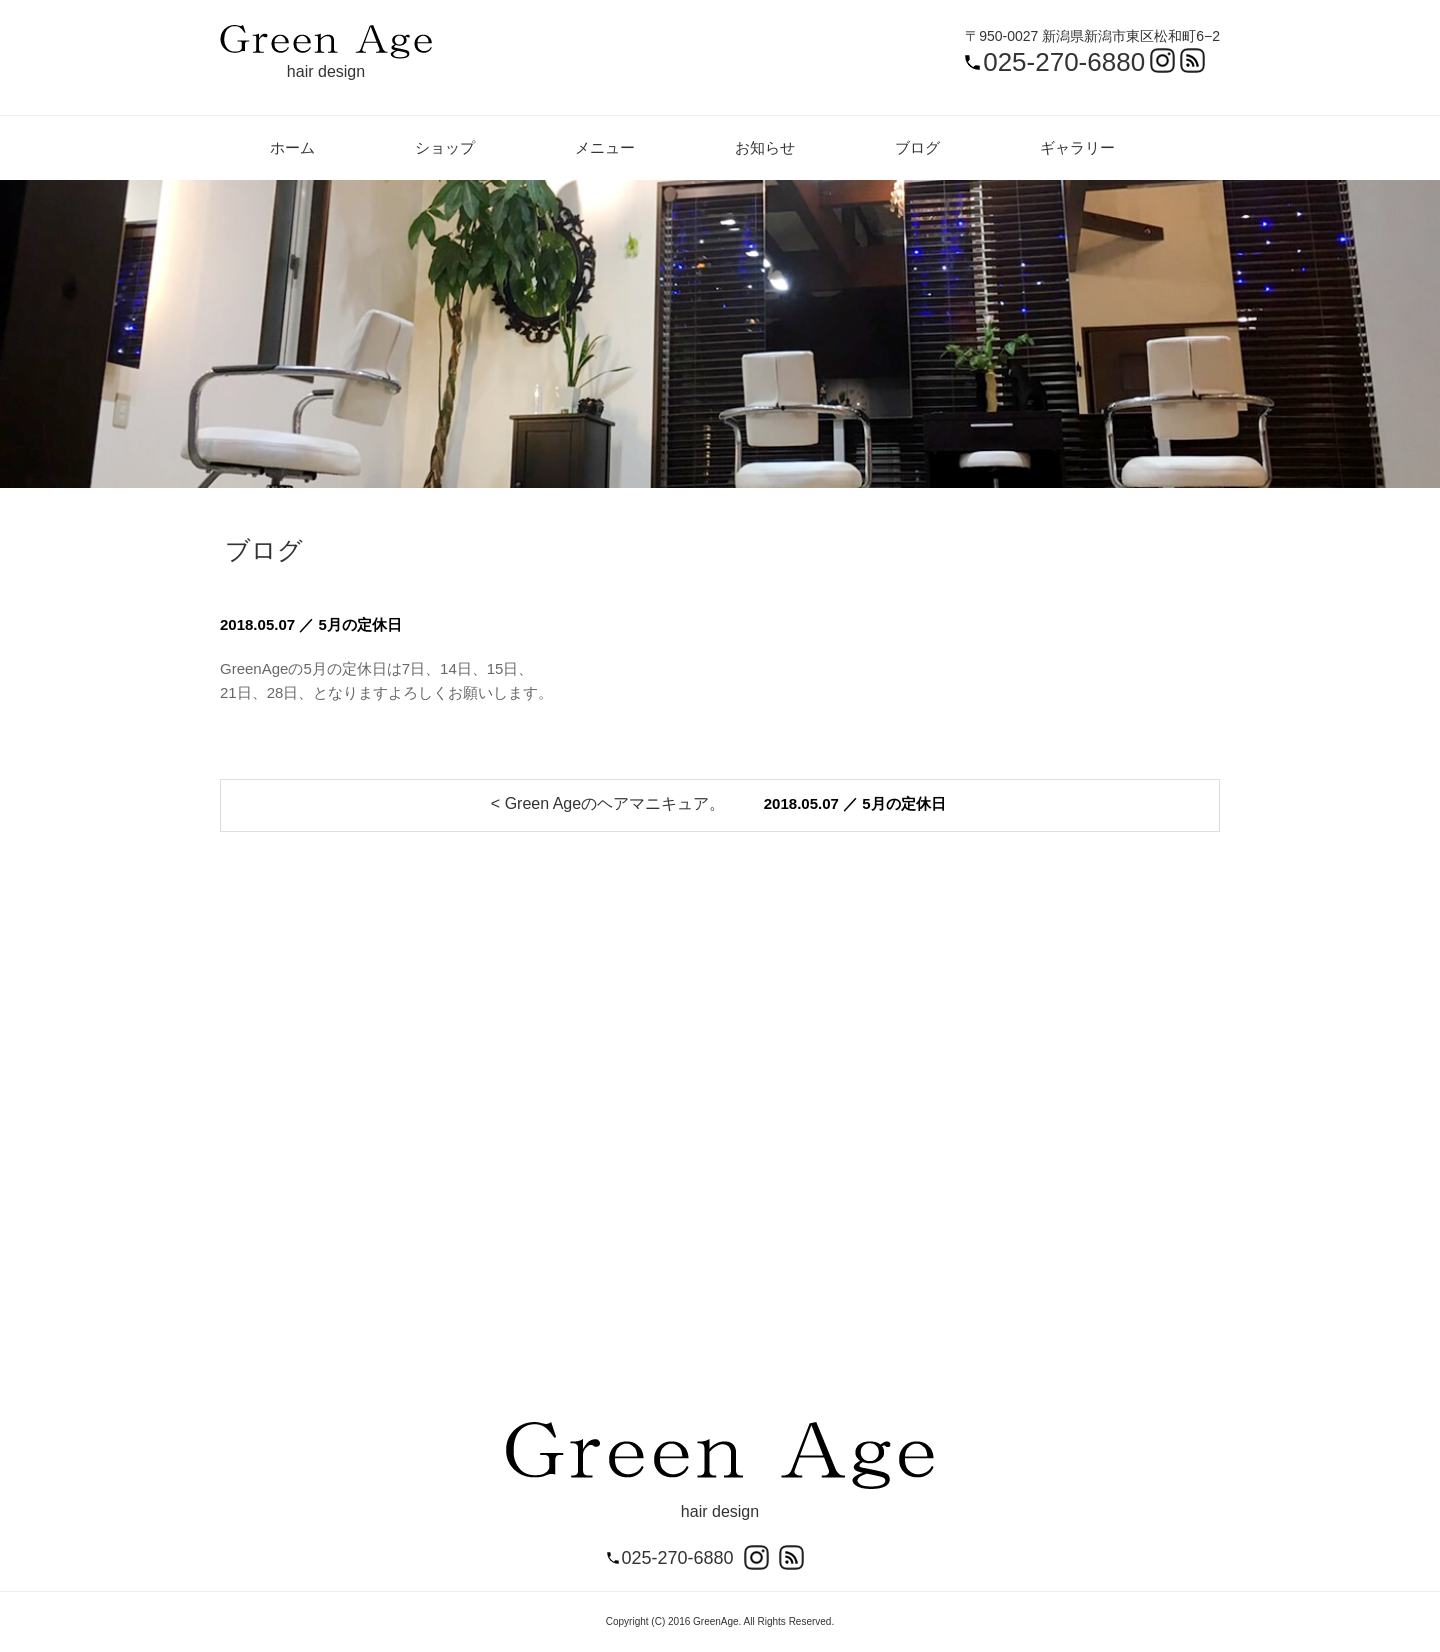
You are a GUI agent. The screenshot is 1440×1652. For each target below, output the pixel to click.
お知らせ (765, 147)
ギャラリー (1077, 147)
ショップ (445, 147)
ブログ (917, 147)
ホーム (292, 147)
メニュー (605, 147)
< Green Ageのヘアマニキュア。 (608, 803)
